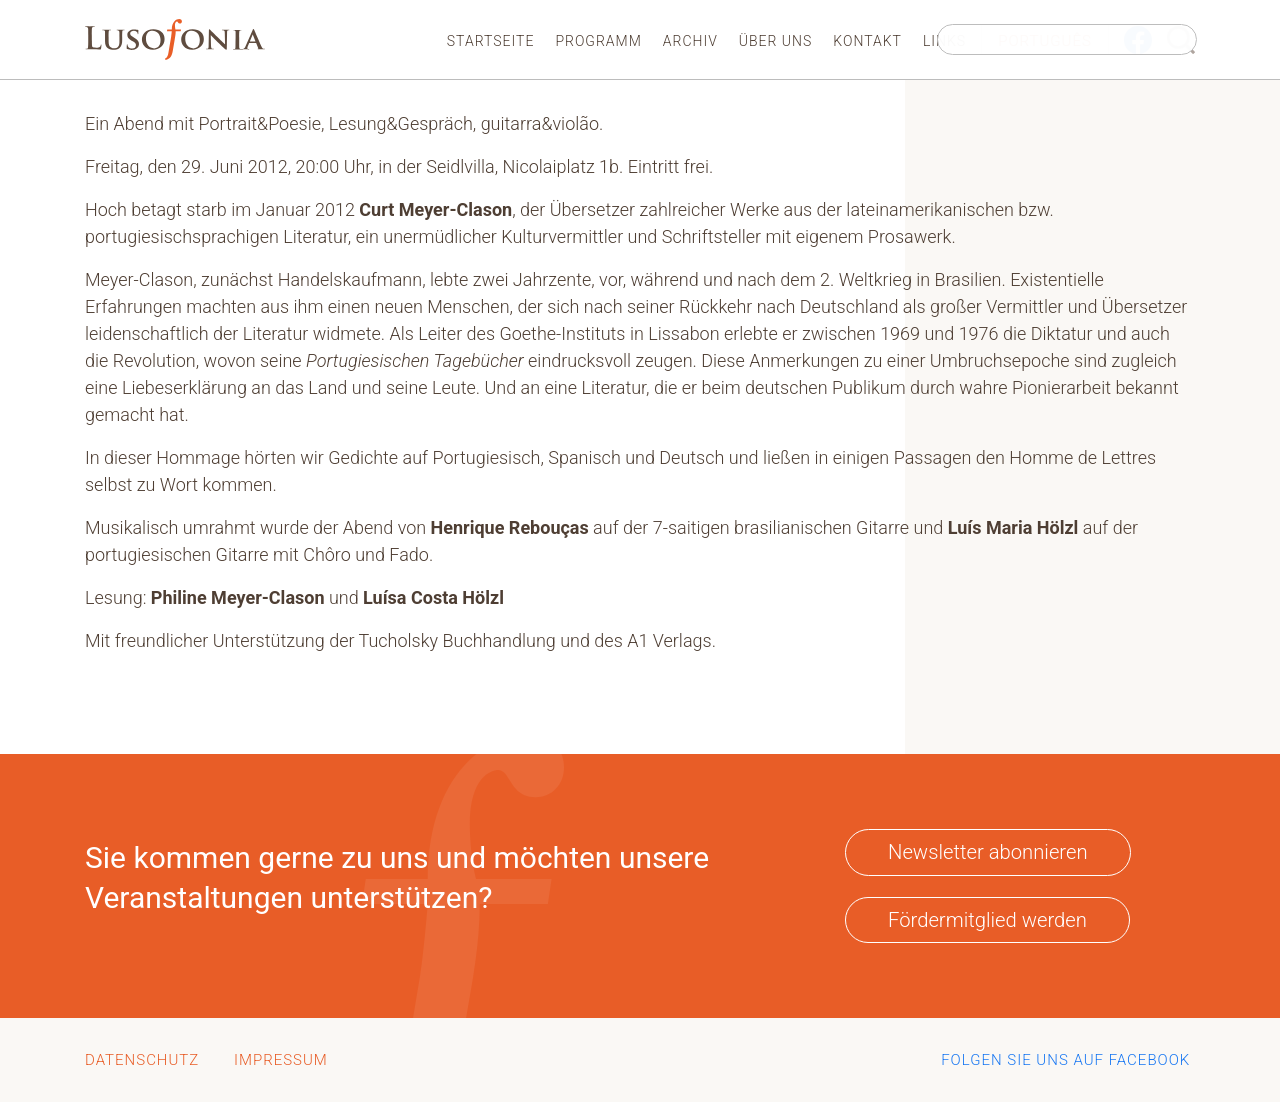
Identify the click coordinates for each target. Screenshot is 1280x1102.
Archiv (690, 41)
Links (944, 41)
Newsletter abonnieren (988, 852)
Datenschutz (142, 1060)
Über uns (776, 41)
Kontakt (867, 41)
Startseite (491, 41)
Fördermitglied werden (987, 920)
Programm (598, 41)
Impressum (281, 1060)
